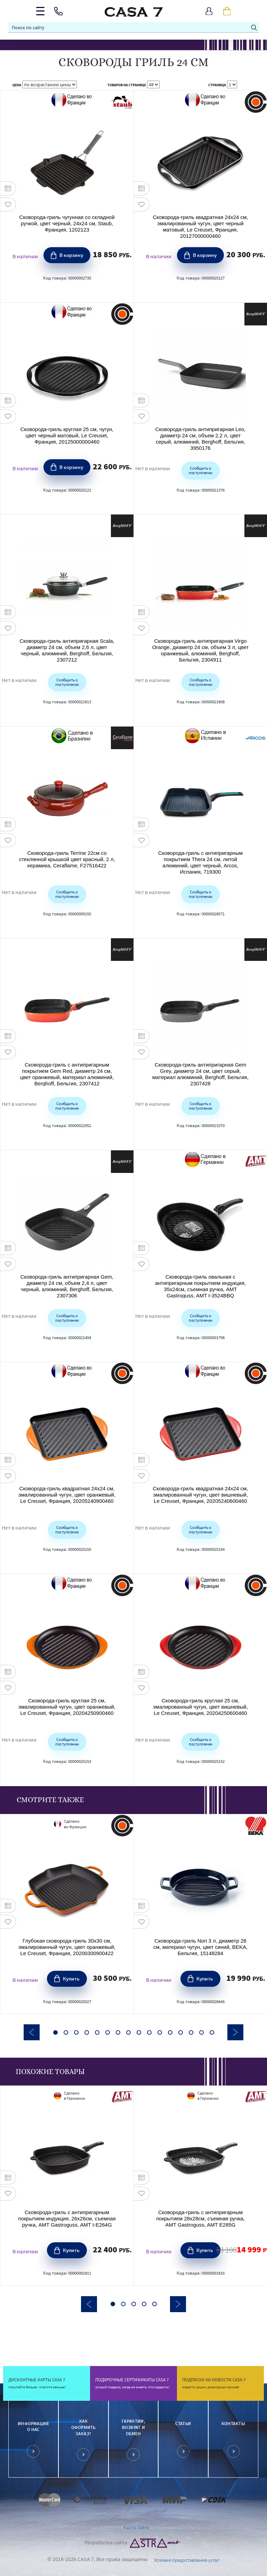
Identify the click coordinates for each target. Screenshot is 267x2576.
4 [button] (86, 2032)
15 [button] (201, 2032)
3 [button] (76, 2032)
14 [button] (191, 2032)
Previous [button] (32, 2032)
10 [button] (149, 2032)
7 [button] (118, 2032)
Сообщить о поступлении (200, 470)
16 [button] (212, 2032)
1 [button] (55, 2032)
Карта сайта (136, 2527)
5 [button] (97, 2032)
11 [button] (159, 2032)
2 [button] (66, 2032)
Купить (71, 1978)
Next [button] (235, 2032)
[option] (67, 1914)
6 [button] (107, 2032)
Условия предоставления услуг (187, 2559)
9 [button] (139, 2032)
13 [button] (180, 2032)
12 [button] (170, 2032)
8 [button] (128, 2032)
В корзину (71, 255)
